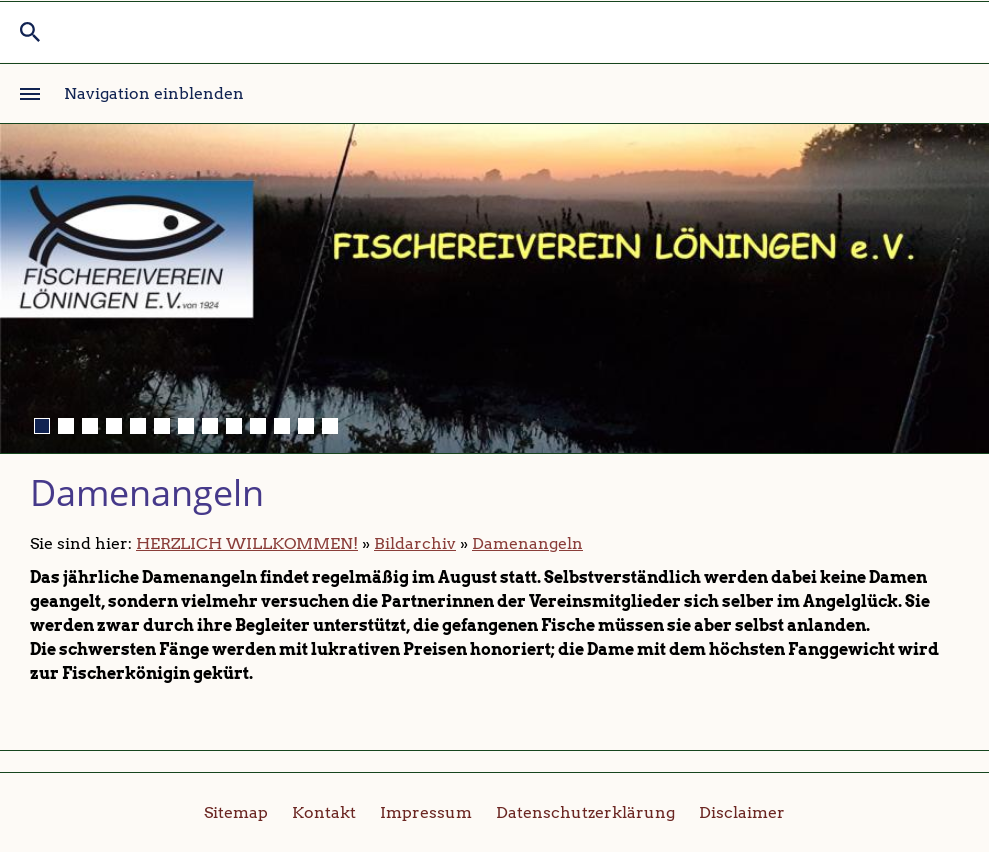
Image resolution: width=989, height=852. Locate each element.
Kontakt (324, 812)
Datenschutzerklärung (585, 812)
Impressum (426, 812)
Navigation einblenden (154, 93)
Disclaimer (742, 812)
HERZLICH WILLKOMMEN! (247, 543)
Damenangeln (527, 543)
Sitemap (236, 812)
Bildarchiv (415, 543)
